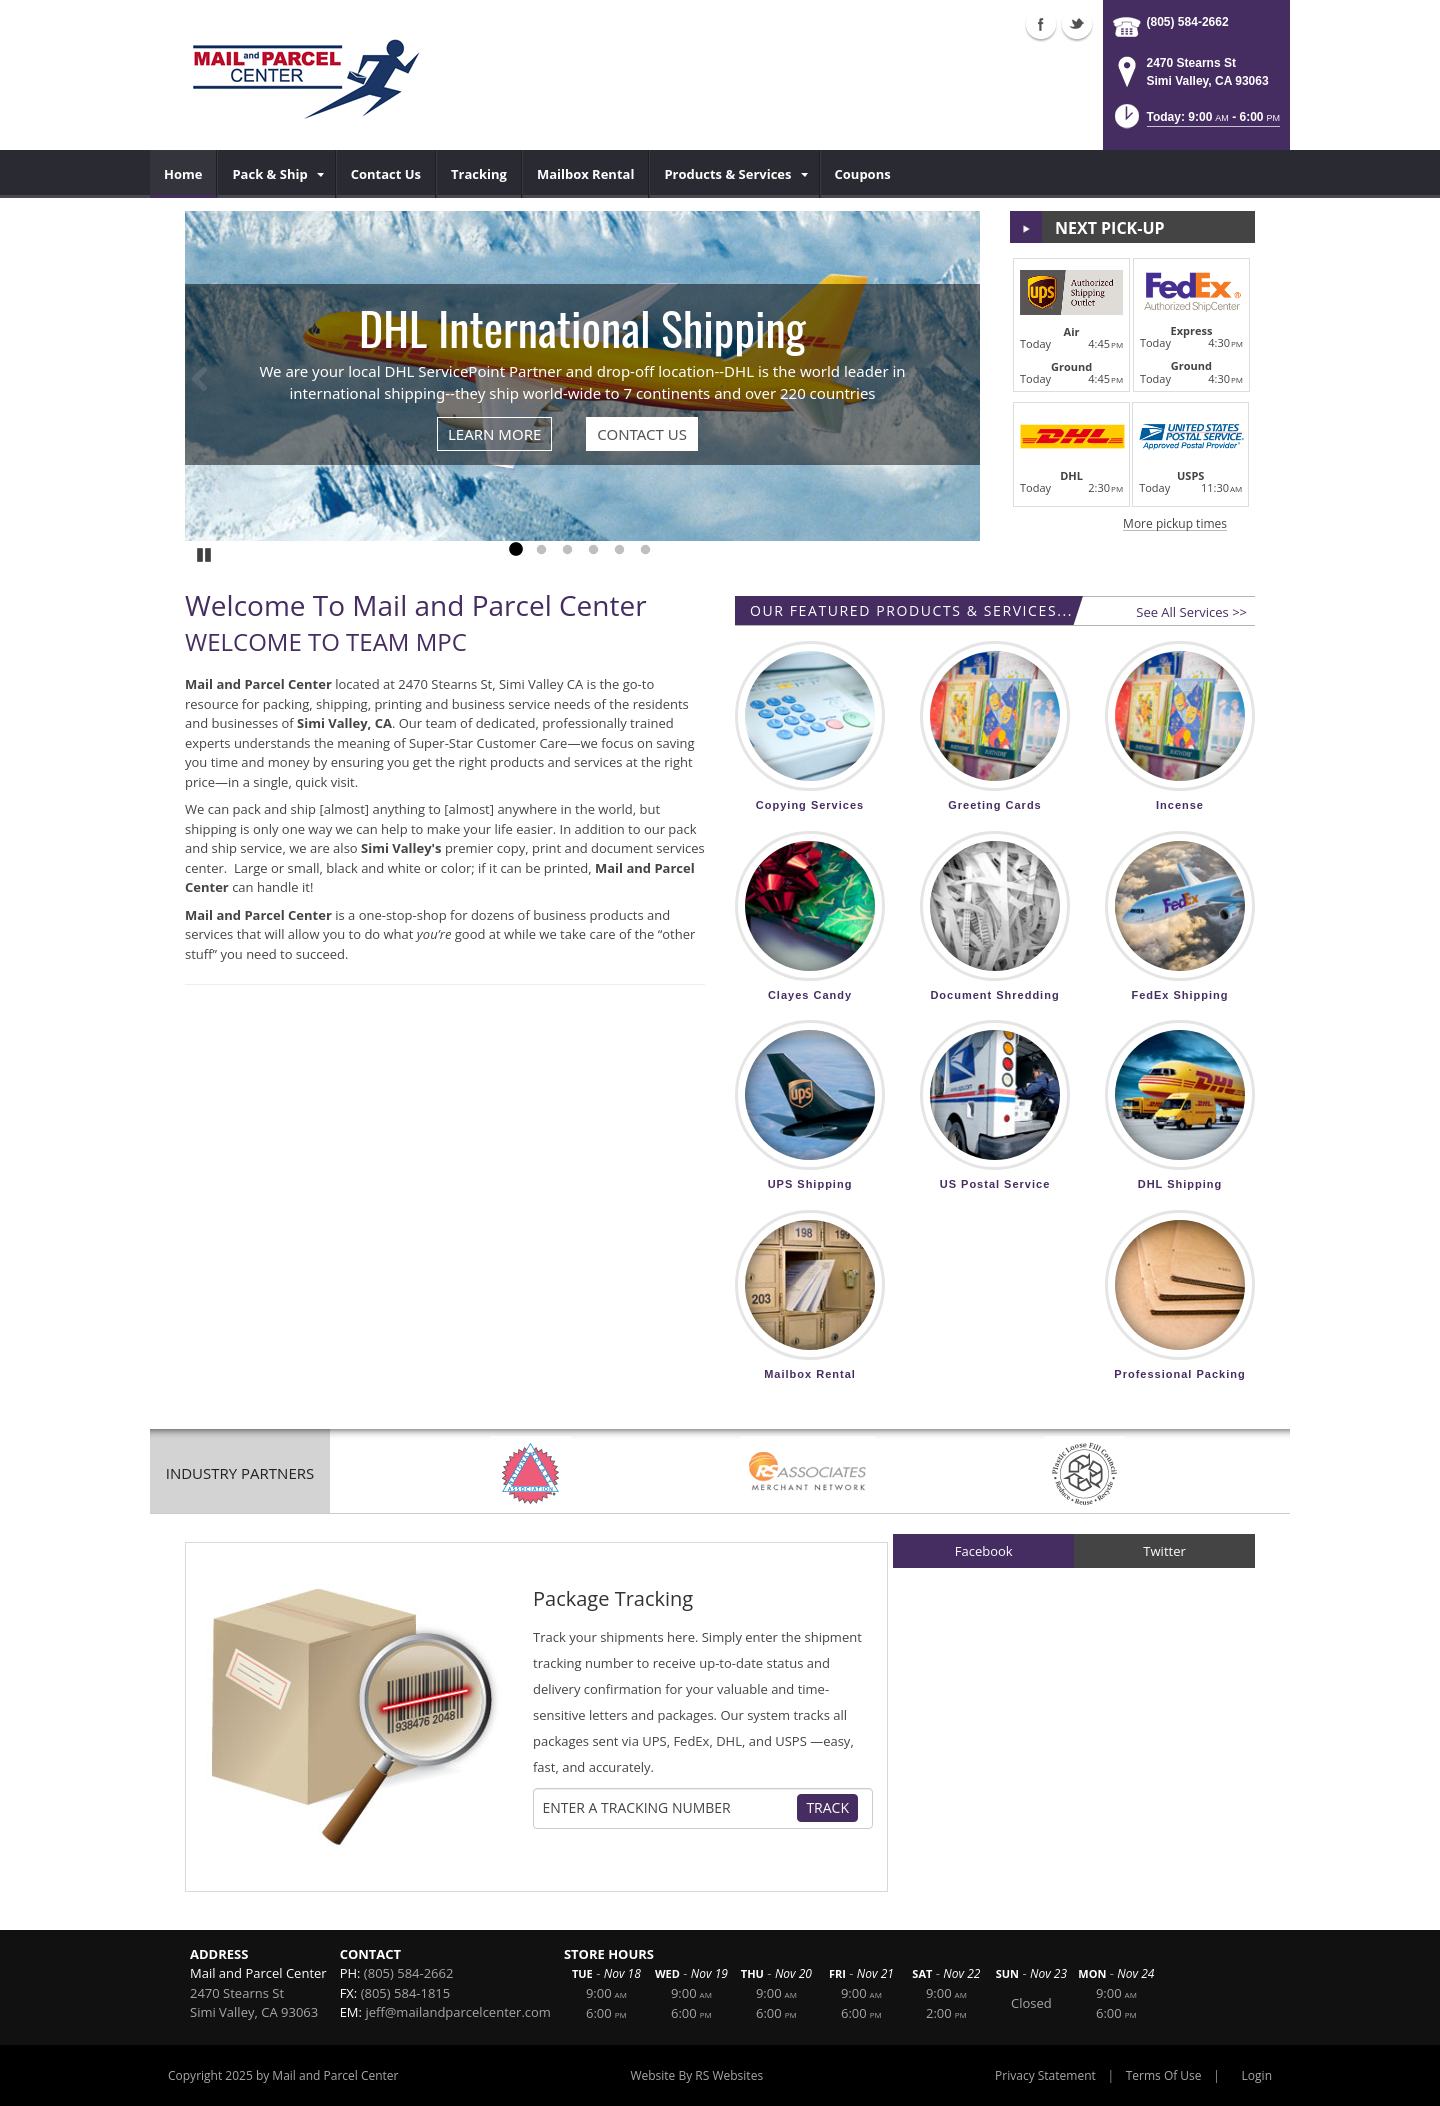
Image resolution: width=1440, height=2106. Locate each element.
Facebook (984, 1551)
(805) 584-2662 (1188, 22)
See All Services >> (1191, 612)
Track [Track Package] (827, 1807)
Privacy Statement (1045, 2075)
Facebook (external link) (1041, 24)
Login (1257, 2075)
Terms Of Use (1164, 2075)
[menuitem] (183, 174)
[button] (1195, 122)
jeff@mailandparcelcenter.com (458, 2012)
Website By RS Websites (696, 2075)
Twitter (1164, 1551)
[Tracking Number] (668, 1808)
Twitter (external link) (1077, 24)
